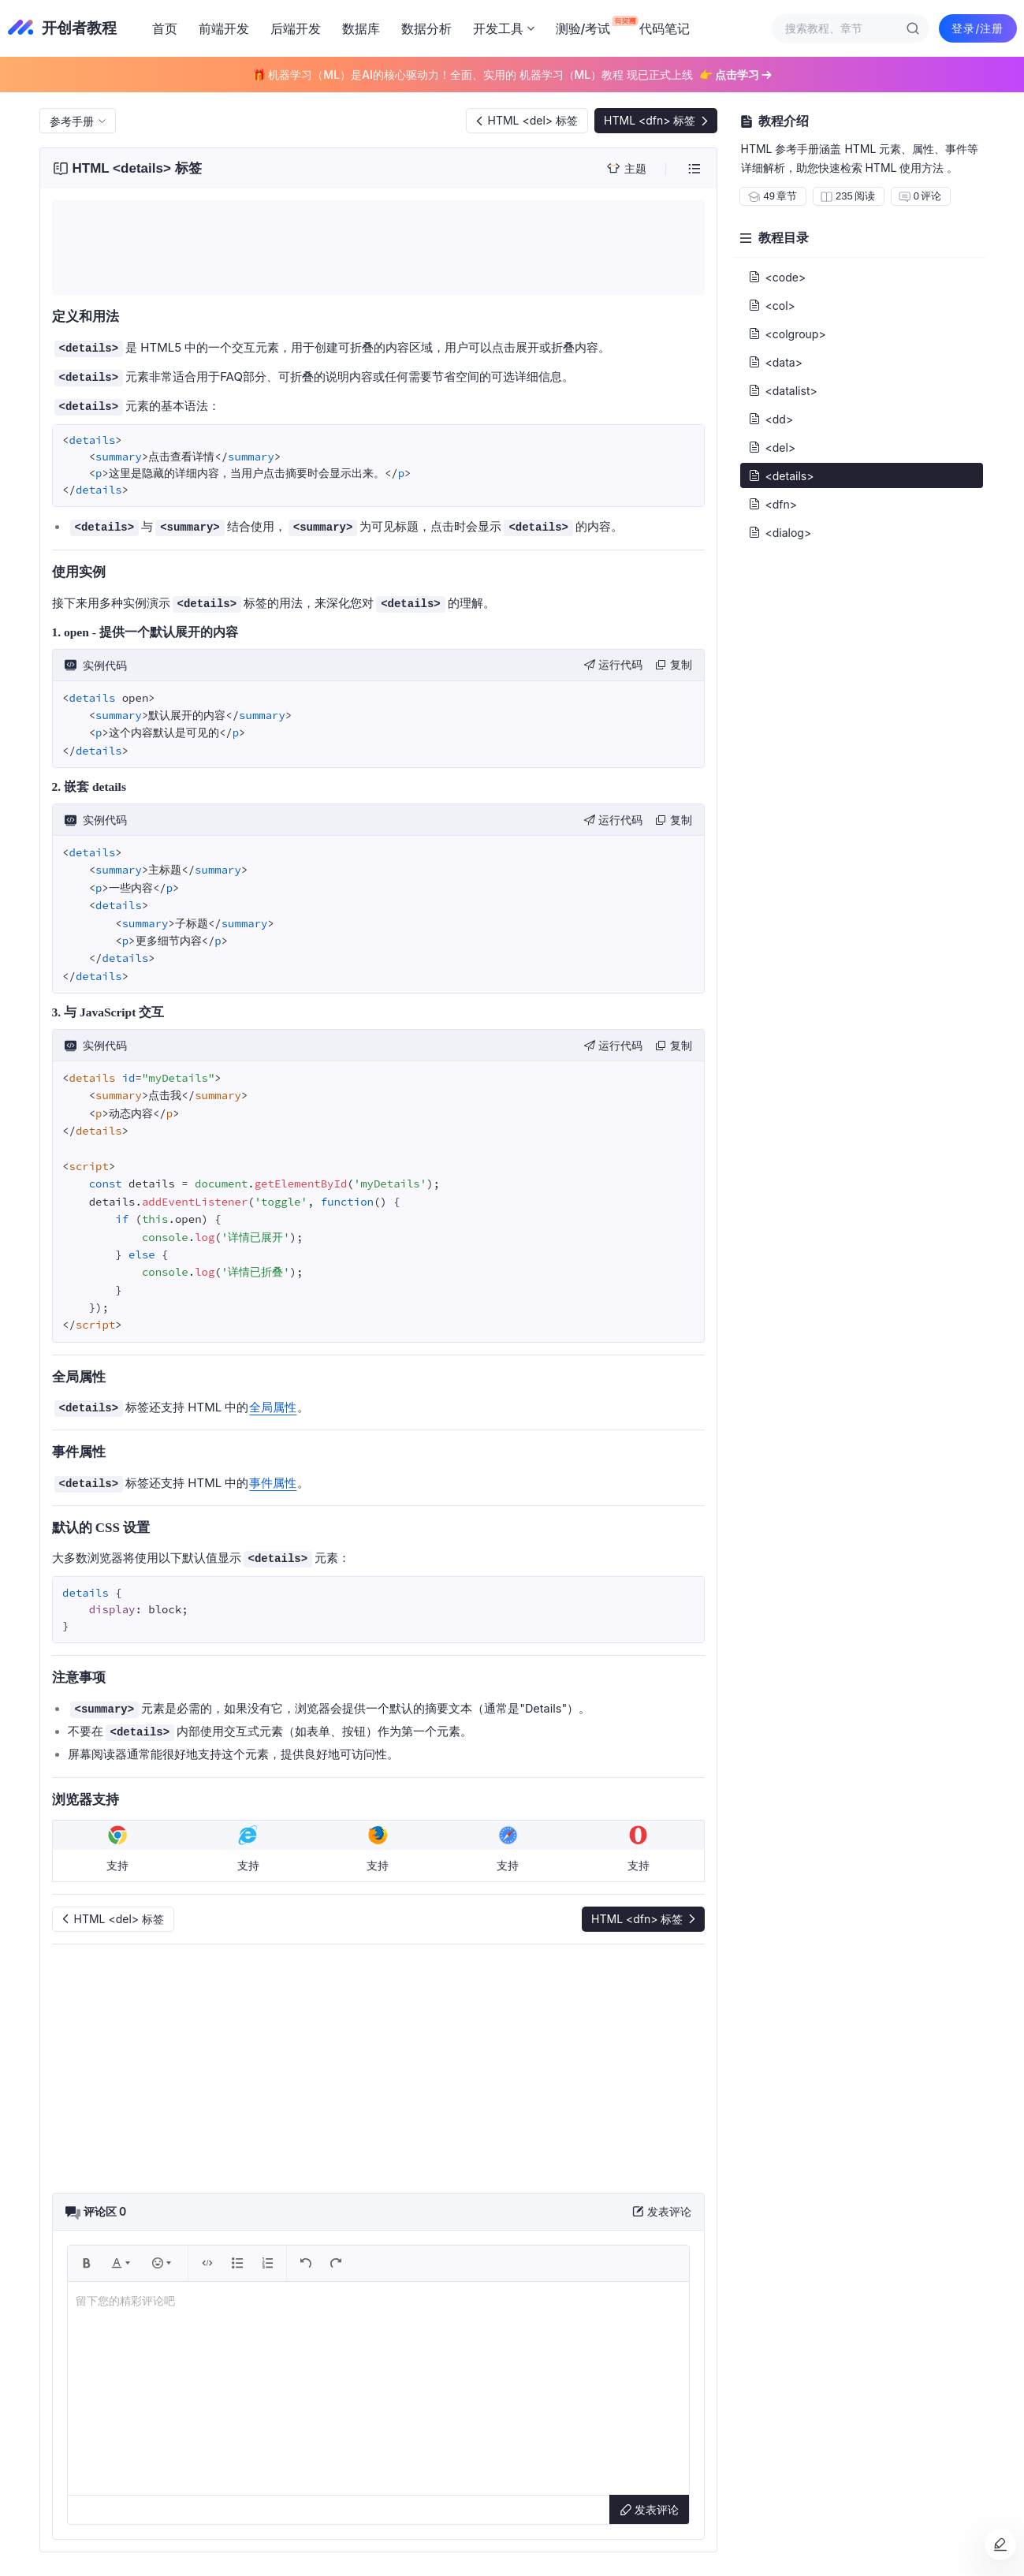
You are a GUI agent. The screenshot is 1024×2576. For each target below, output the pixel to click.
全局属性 (272, 1407)
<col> (771, 305)
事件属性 (272, 1482)
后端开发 (295, 28)
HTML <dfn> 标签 (656, 120)
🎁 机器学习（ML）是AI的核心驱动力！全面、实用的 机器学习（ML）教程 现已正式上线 (512, 74)
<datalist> (782, 390)
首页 (164, 28)
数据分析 (426, 28)
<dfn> (773, 503)
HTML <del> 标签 (526, 120)
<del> (772, 447)
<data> (775, 361)
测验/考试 (587, 26)
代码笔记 (664, 28)
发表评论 (649, 2509)
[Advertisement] (378, 247)
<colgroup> (787, 333)
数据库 (361, 28)
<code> (777, 276)
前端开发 (224, 28)
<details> (781, 475)
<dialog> (780, 532)
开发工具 (503, 28)
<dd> (771, 418)
